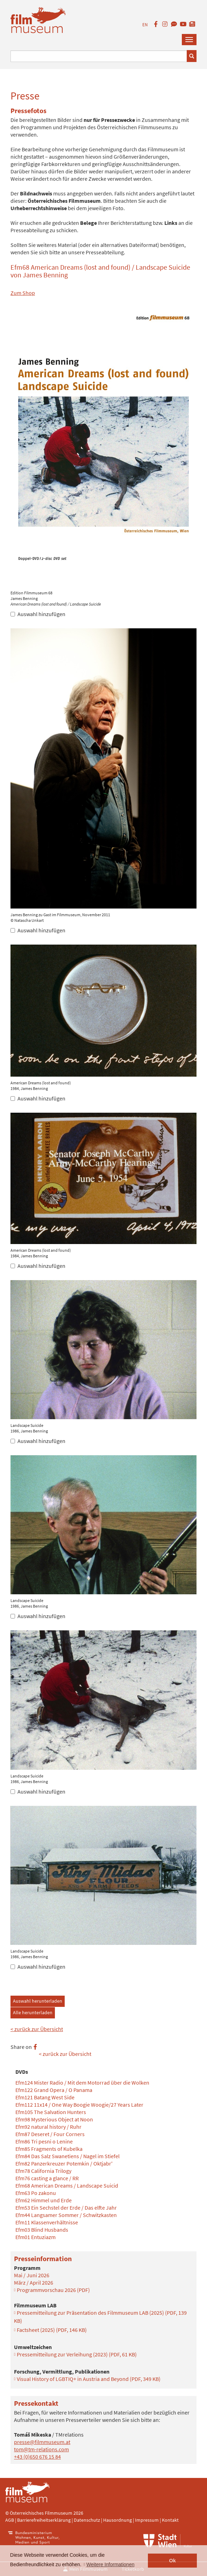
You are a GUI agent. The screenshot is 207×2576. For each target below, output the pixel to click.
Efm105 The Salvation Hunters (50, 2111)
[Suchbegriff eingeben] (98, 56)
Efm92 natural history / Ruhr (48, 2126)
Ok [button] (172, 2560)
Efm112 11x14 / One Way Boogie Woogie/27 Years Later (79, 2104)
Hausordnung (118, 2520)
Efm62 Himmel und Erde (43, 2200)
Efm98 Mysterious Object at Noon (54, 2119)
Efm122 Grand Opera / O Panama (53, 2089)
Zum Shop (22, 292)
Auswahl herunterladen (37, 2001)
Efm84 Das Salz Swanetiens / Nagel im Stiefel (67, 2156)
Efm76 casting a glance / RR (47, 2178)
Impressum (147, 2520)
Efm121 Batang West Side (44, 2097)
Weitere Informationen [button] (110, 2564)
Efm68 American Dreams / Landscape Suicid (66, 2185)
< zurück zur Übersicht (36, 2028)
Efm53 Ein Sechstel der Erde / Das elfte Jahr (66, 2207)
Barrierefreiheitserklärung (44, 2520)
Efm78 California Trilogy (43, 2170)
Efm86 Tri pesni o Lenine (44, 2141)
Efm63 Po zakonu (35, 2192)
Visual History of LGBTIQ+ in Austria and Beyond (88, 2378)
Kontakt (170, 2520)
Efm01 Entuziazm (35, 2236)
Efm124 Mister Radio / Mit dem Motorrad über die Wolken (82, 2082)
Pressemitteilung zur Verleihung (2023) (77, 2354)
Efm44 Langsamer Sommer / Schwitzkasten (66, 2214)
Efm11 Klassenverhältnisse (46, 2222)
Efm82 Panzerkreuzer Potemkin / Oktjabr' (64, 2163)
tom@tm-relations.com (41, 2449)
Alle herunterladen (32, 2012)
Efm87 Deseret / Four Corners (50, 2134)
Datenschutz (87, 2520)
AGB (9, 2520)
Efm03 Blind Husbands (41, 2229)
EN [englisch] (145, 25)
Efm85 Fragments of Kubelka (49, 2148)
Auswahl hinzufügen (37, 613)
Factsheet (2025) (52, 2329)
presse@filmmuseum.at (42, 2441)
